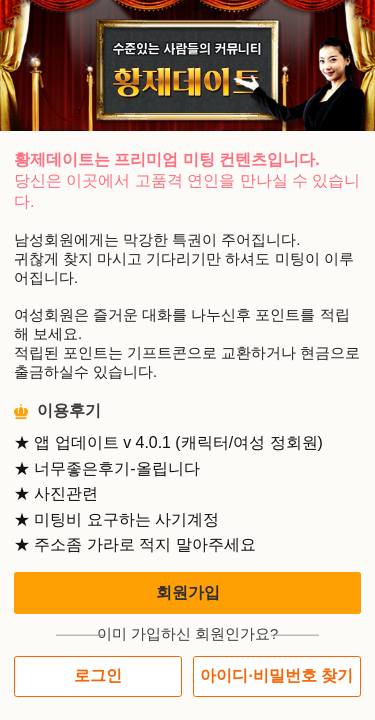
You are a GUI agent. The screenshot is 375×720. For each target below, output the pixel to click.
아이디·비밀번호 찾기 (276, 675)
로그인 (98, 675)
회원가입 (188, 592)
